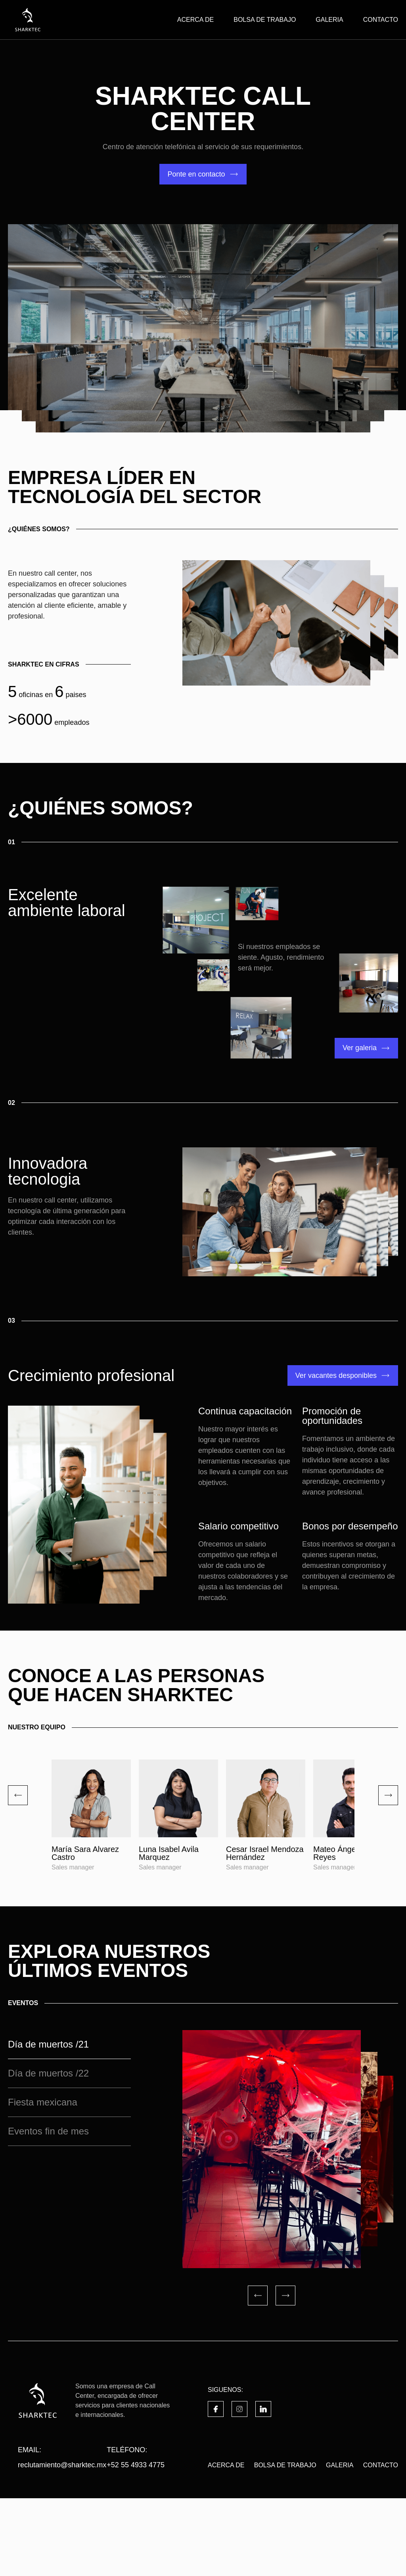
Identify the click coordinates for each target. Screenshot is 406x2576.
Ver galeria (360, 1048)
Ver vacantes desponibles (336, 1375)
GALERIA (329, 20)
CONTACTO (380, 20)
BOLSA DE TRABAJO (265, 20)
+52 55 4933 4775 (136, 2542)
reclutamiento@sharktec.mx (62, 2542)
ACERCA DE (195, 20)
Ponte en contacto (196, 174)
